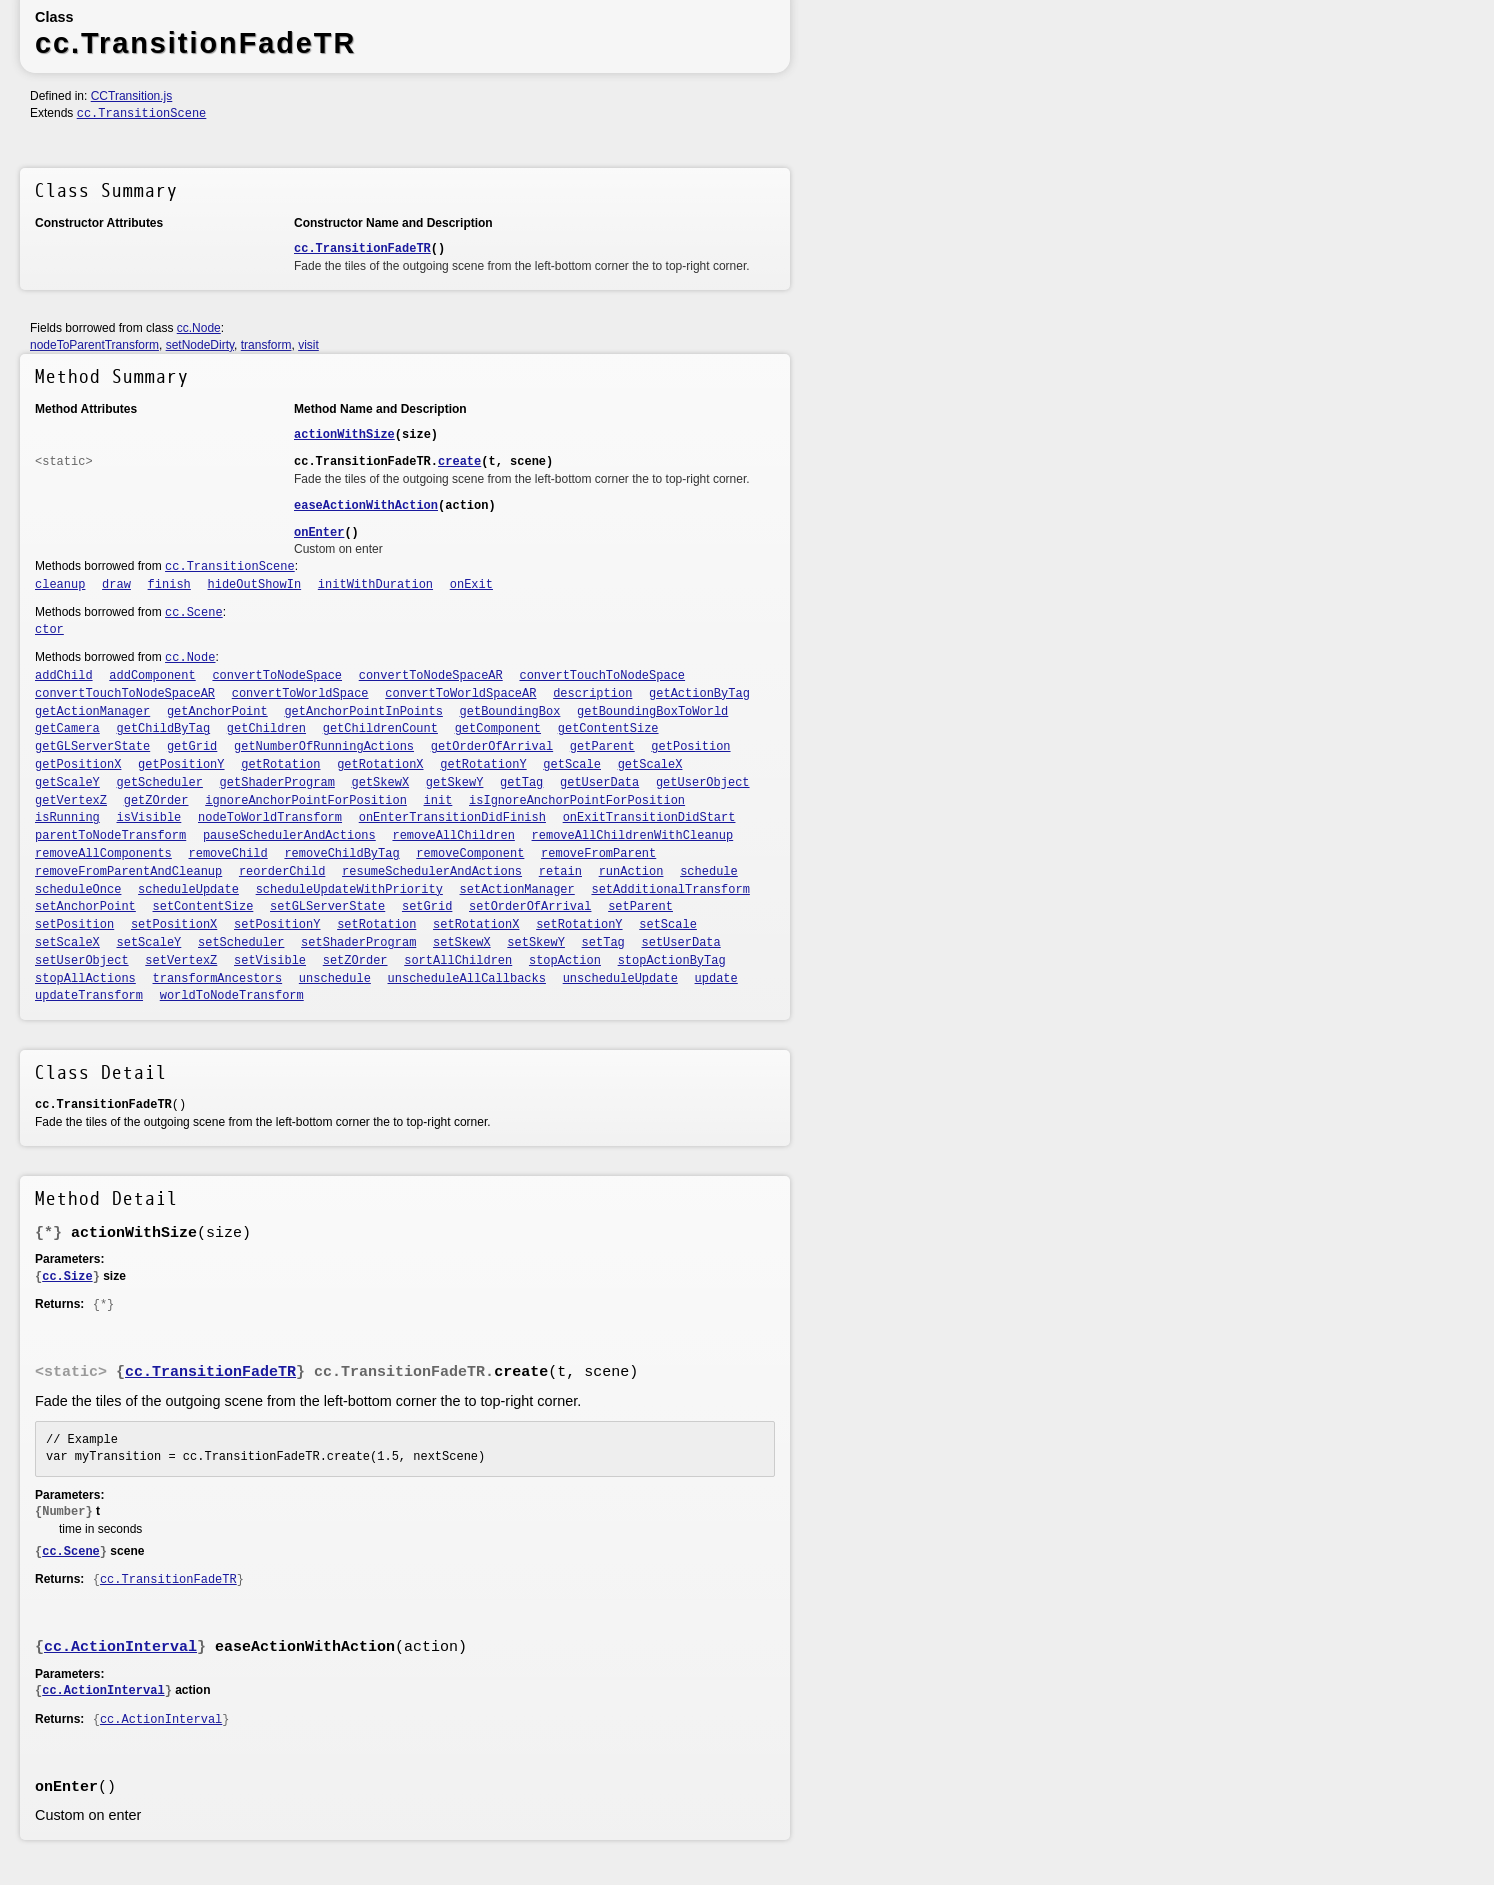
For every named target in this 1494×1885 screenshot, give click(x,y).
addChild (64, 676)
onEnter (319, 533)
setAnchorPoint (85, 907)
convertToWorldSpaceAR (460, 694)
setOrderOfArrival (530, 907)
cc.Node (199, 328)
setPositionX (174, 925)
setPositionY (277, 925)
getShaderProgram (277, 783)
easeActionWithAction (366, 506)
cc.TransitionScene (142, 114)
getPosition (690, 747)
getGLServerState (92, 747)
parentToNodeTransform (110, 836)
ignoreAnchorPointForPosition (306, 801)
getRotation (280, 765)
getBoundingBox (510, 712)
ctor (49, 630)
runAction (631, 872)
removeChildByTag (341, 854)
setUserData (681, 943)
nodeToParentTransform (94, 345)
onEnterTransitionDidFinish (452, 818)
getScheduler (160, 783)
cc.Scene (194, 613)
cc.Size (67, 1277)
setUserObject (82, 961)
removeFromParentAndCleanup (128, 872)
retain (560, 872)
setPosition (74, 925)
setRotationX (476, 925)
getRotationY (483, 765)
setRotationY (579, 925)
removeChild (228, 854)
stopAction (565, 961)
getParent (602, 747)
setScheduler (241, 943)
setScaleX (67, 943)
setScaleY (149, 943)
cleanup (60, 585)
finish (169, 585)
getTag (521, 783)
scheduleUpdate (188, 890)
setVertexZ (181, 961)
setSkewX (462, 943)
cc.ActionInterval (120, 1647)
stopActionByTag (672, 961)
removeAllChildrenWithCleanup (633, 836)
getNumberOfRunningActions (324, 747)
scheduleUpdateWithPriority (349, 890)
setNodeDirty (200, 345)
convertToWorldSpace (300, 694)
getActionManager (92, 712)
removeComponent (470, 854)
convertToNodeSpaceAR (431, 676)
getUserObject (703, 783)
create (459, 462)
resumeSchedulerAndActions (432, 872)
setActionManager (517, 890)
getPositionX (78, 765)
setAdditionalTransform (670, 890)
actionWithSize (344, 435)
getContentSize (608, 729)
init (438, 801)
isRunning (67, 818)
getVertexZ (71, 801)
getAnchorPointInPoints (363, 712)
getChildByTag (164, 729)
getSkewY (455, 783)
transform (266, 345)
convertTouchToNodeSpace (602, 676)
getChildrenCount (380, 729)
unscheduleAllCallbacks (467, 979)
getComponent (498, 729)
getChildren (266, 729)
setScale (668, 925)
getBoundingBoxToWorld (652, 712)
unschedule (335, 979)
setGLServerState (327, 907)
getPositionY (181, 765)
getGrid (192, 747)
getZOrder (156, 801)
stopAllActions (85, 979)
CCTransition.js (132, 96)
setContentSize (203, 907)
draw (116, 585)
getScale (572, 765)
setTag (603, 943)
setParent (640, 907)
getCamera (67, 729)
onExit (471, 585)
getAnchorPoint (217, 712)
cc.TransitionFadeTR (362, 249)
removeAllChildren (453, 836)
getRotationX (380, 765)
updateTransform (89, 996)
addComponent (152, 676)
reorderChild (282, 872)
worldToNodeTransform (232, 996)
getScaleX (650, 765)
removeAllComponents (103, 854)
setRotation (376, 925)
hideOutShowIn (255, 585)
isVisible (149, 818)
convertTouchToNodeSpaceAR (125, 694)
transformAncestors (218, 979)
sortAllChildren (458, 961)
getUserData (599, 783)
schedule (709, 872)
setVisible (270, 961)
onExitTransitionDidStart (649, 818)
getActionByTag (699, 694)
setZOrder (355, 961)
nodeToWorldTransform (270, 818)
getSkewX (381, 783)
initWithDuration (375, 585)
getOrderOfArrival (492, 747)
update (716, 979)
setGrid (427, 907)
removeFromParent (598, 854)
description (592, 694)
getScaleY (67, 783)
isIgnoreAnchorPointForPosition (577, 801)
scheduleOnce (78, 890)
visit (308, 345)
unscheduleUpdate (620, 979)
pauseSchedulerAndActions (289, 836)
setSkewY (536, 943)
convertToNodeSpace (277, 676)
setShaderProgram (358, 943)
